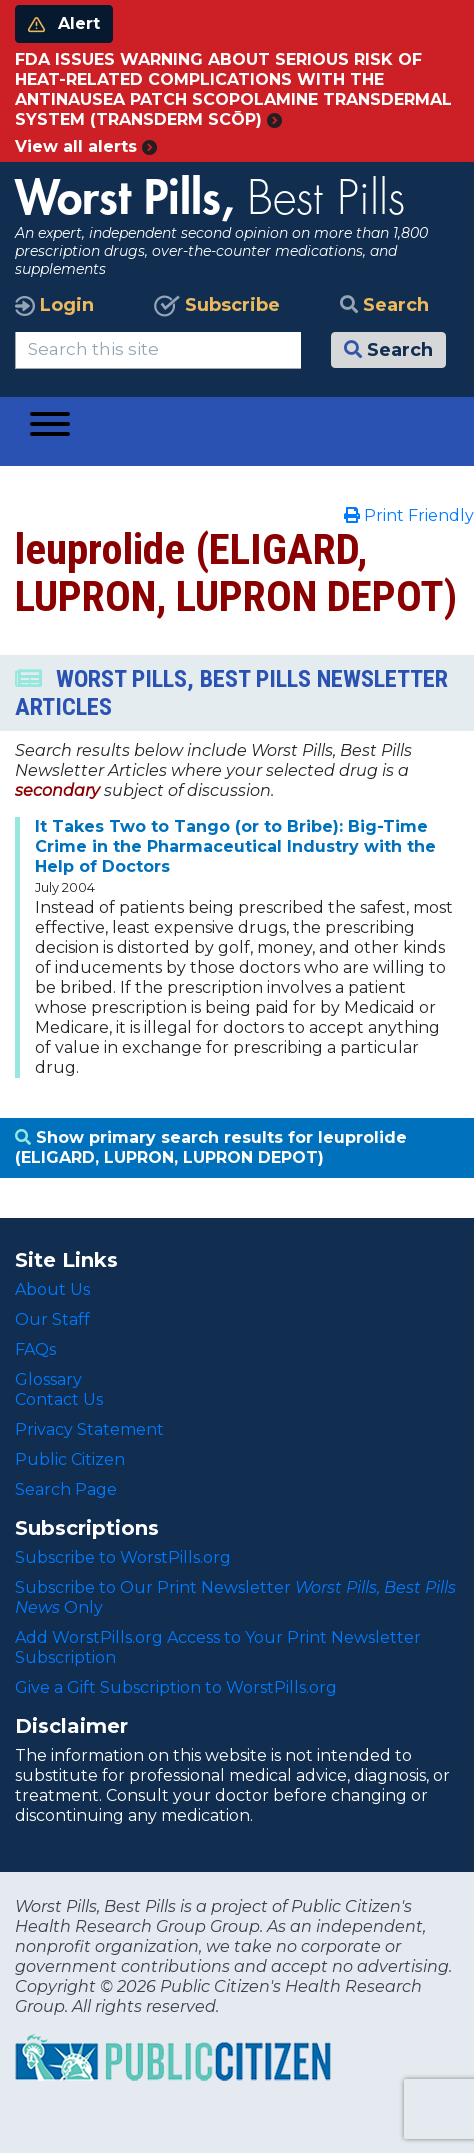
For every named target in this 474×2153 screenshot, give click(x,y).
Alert (64, 23)
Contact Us (59, 1399)
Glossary (48, 1379)
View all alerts (86, 146)
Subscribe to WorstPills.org (123, 1557)
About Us (52, 1289)
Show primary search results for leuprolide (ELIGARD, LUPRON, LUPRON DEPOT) (211, 1147)
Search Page (66, 1489)
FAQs (35, 1349)
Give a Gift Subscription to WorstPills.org (176, 1687)
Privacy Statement (89, 1429)
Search (384, 305)
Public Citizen (70, 1459)
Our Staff (52, 1319)
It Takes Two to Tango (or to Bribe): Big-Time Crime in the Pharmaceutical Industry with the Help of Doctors (235, 846)
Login (54, 305)
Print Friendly (409, 515)
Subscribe (217, 305)
